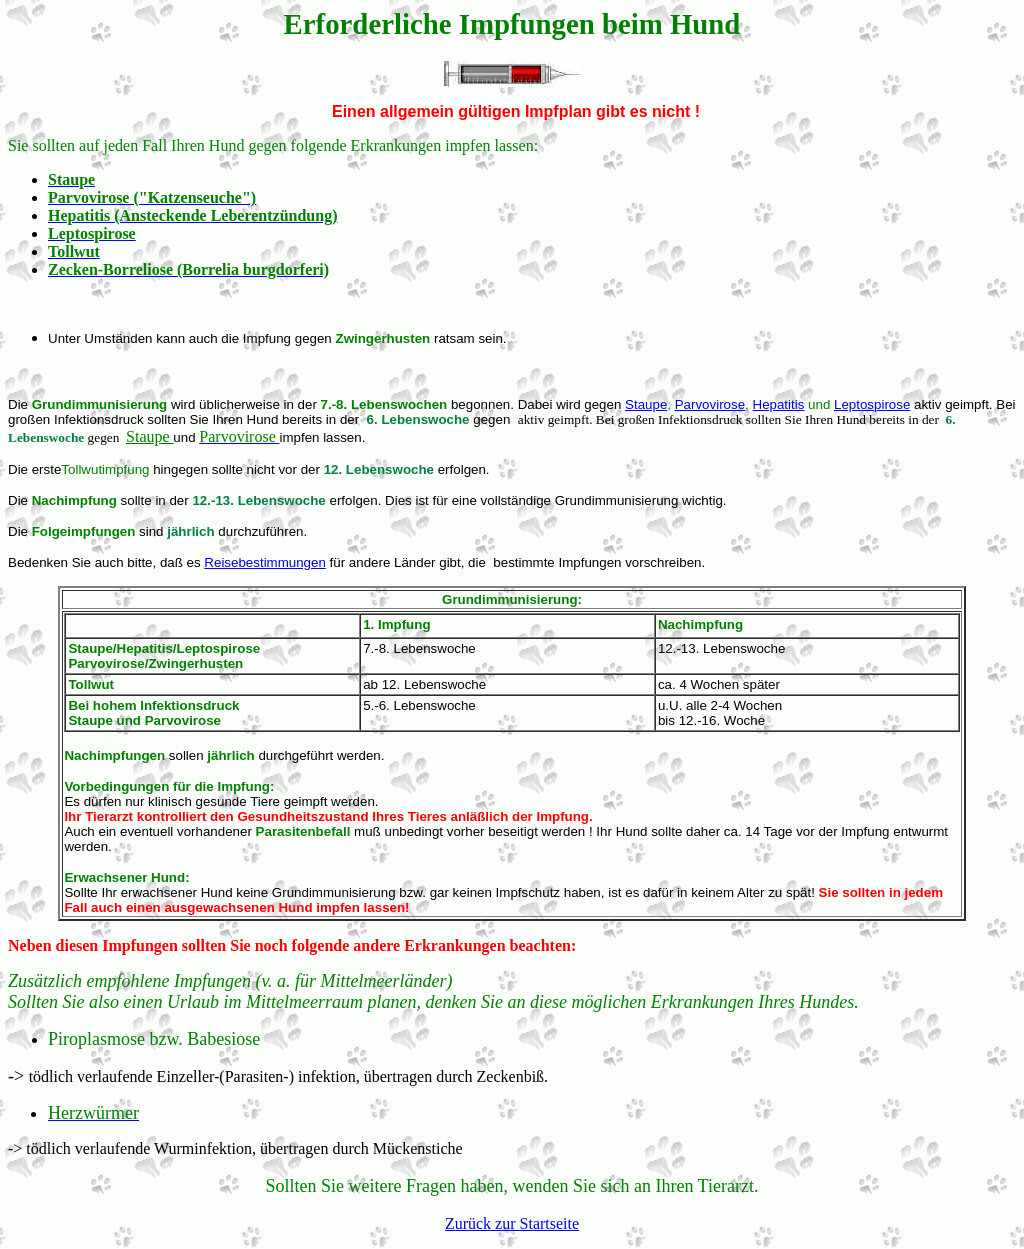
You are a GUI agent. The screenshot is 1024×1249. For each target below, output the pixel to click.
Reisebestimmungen (265, 562)
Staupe (646, 404)
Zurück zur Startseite (512, 1223)
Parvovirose (710, 404)
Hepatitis (779, 404)
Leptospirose (872, 404)
